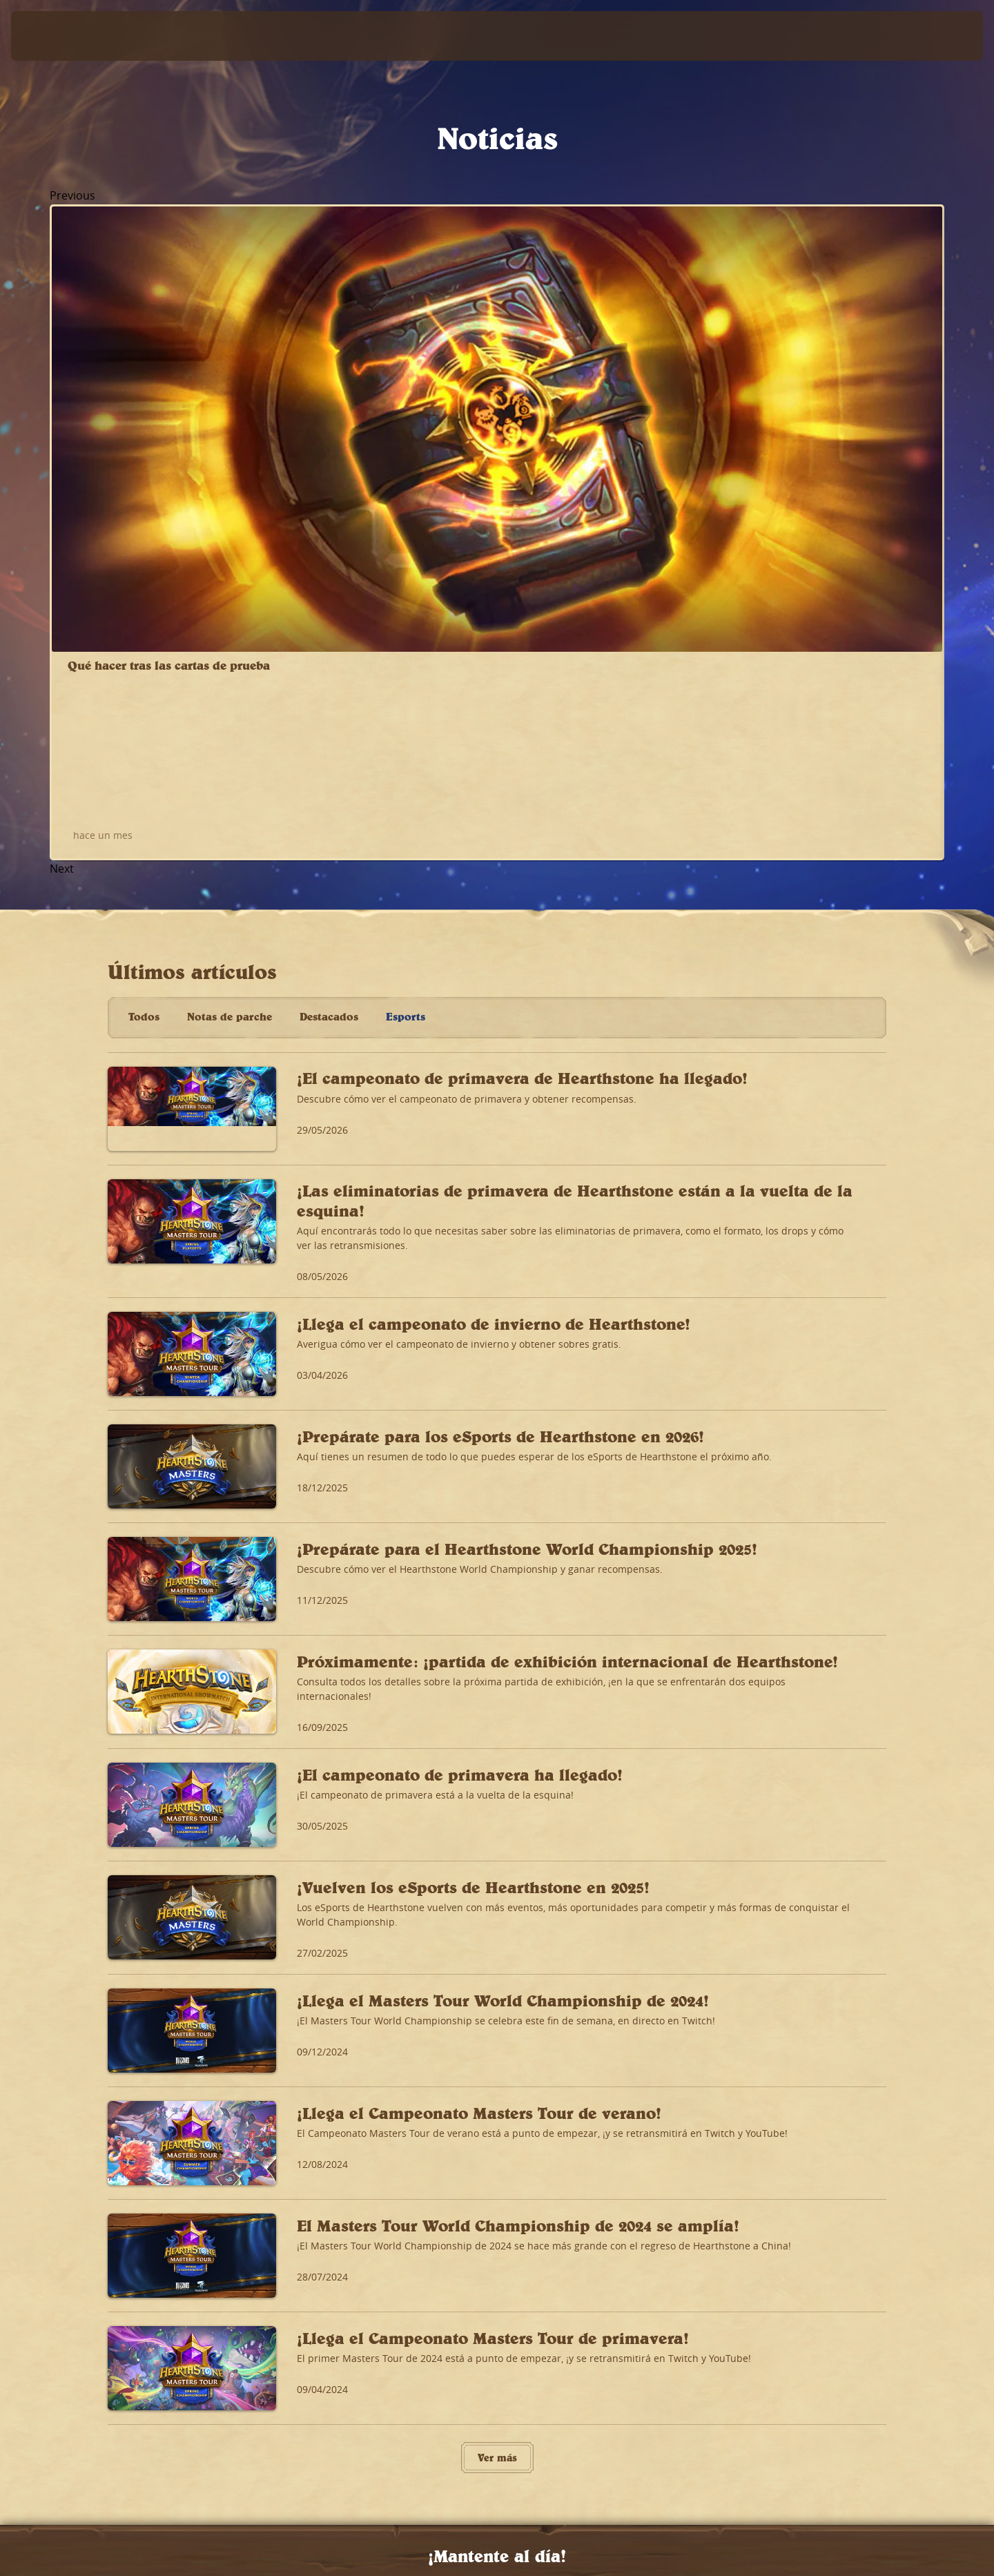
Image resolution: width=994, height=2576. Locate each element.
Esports (405, 520)
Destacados (329, 520)
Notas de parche (229, 520)
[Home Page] (138, 36)
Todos (143, 520)
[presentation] (62, 36)
